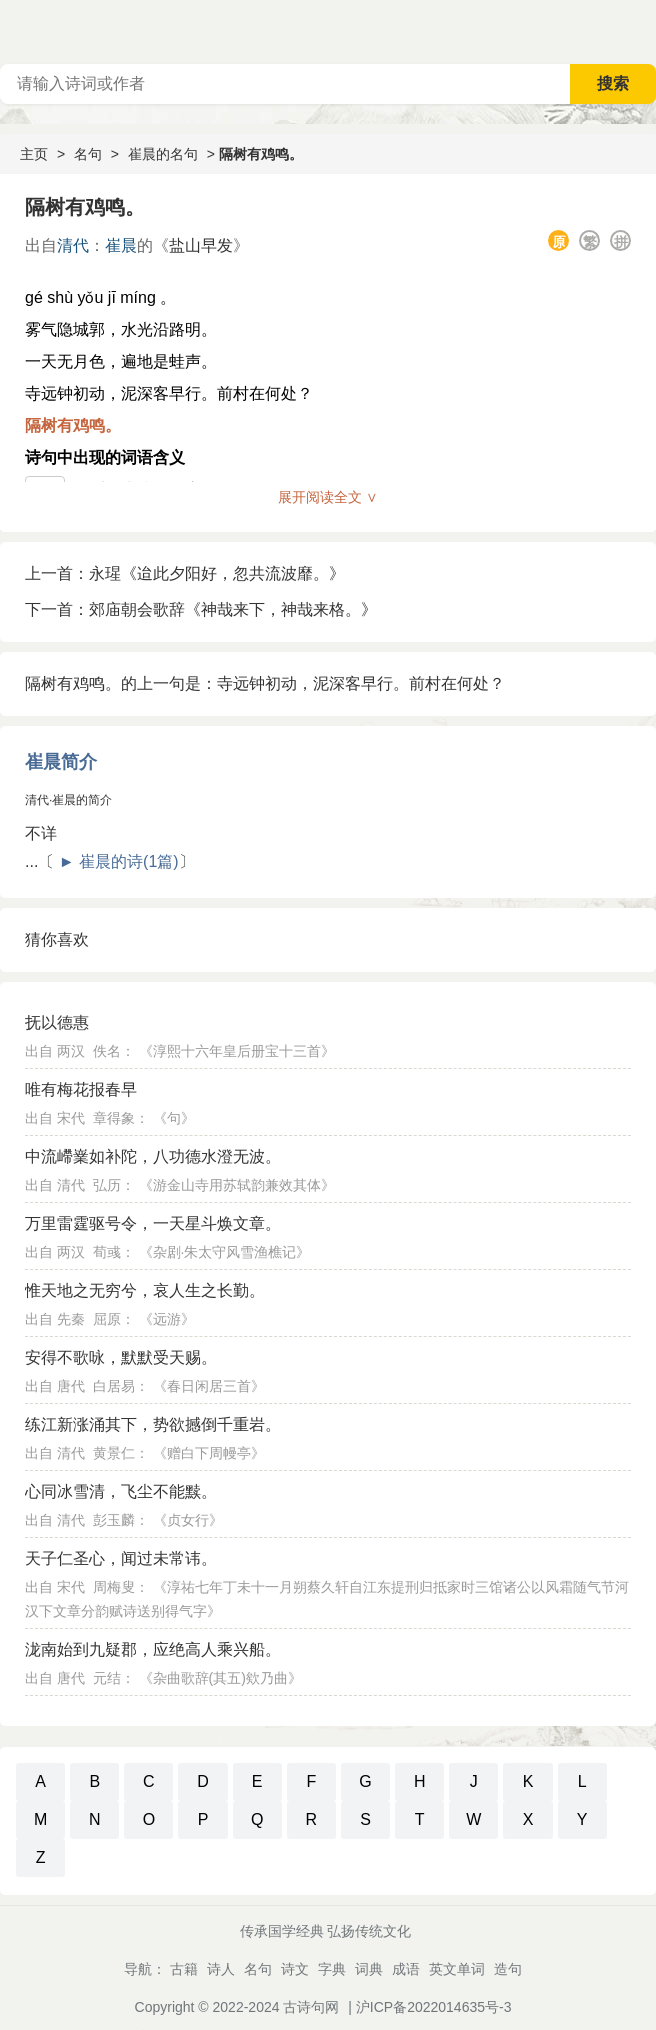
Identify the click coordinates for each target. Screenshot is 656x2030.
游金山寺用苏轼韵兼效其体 (237, 1185)
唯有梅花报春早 (81, 1089)
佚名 (107, 1051)
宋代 (71, 1118)
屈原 (107, 1319)
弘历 (107, 1185)
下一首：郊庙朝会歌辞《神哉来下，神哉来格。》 (201, 609)
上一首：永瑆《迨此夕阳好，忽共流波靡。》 (185, 573)
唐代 (71, 1386)
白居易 (114, 1386)
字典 (332, 1969)
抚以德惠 (57, 1022)
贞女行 (188, 1520)
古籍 (184, 1969)
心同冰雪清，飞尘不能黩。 (121, 1491)
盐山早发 (201, 245)
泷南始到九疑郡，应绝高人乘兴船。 (153, 1649)
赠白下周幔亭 (209, 1453)
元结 (107, 1678)
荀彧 (107, 1252)
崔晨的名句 (163, 154)
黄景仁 (114, 1453)
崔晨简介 (61, 762)
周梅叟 (114, 1587)
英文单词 (457, 1969)
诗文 (295, 1969)
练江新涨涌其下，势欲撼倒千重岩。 (153, 1424)
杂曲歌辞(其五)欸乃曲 (220, 1678)
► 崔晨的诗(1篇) (119, 861)
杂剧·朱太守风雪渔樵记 (225, 1252)
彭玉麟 (114, 1520)
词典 (369, 1969)
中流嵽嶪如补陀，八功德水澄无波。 (153, 1156)
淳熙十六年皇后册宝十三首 (237, 1051)
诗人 (221, 1969)
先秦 (71, 1319)
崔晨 (121, 245)
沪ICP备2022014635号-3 (434, 2007)
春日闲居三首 (209, 1386)
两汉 (71, 1051)
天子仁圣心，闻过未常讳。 (121, 1558)
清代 (73, 245)
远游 (167, 1319)
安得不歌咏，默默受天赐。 (121, 1357)
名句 (88, 154)
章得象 (114, 1118)
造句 (508, 1969)
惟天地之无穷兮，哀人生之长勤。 (145, 1290)
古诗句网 (311, 2007)
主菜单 (640, 30)
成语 (406, 1969)
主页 (34, 154)
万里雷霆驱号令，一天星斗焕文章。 (153, 1223)
